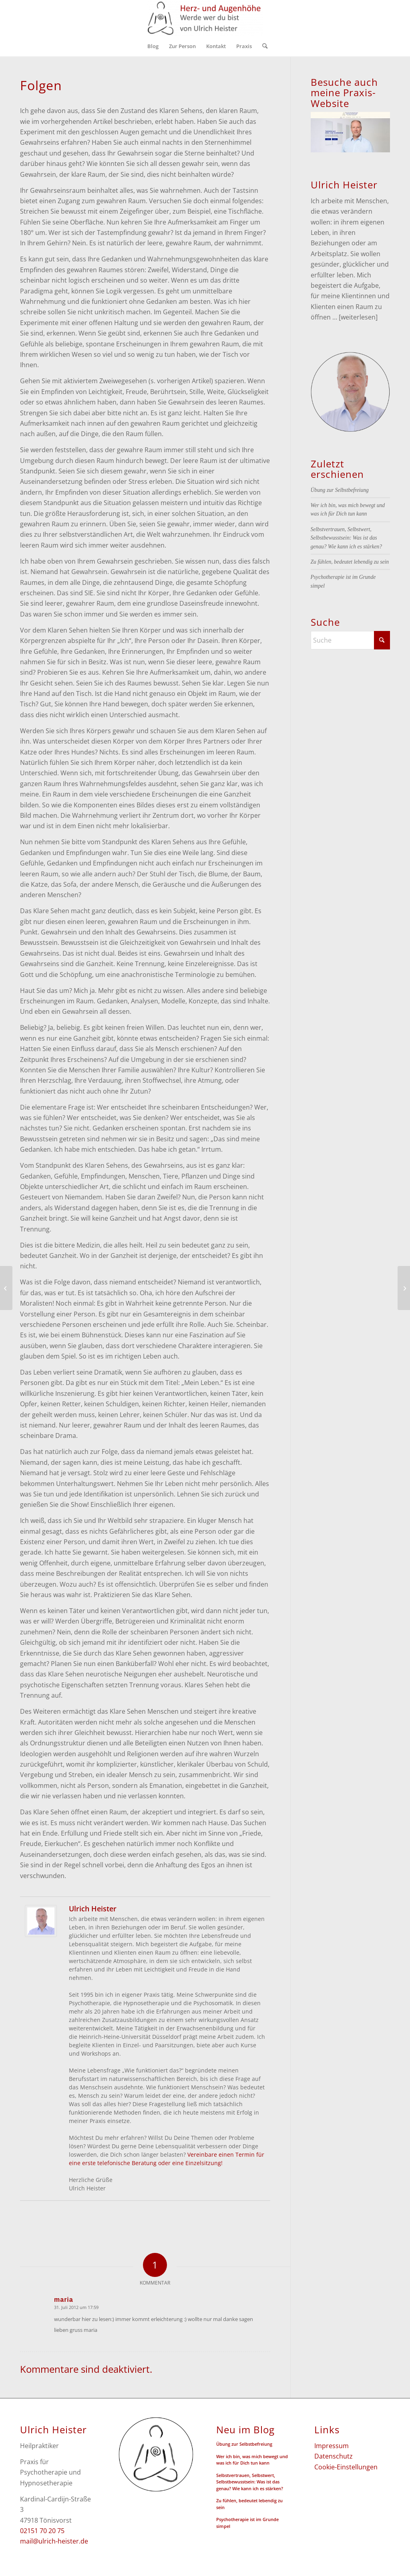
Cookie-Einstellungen (346, 2467)
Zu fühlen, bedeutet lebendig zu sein (350, 562)
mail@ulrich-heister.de (54, 2541)
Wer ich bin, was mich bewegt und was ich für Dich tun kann (252, 2459)
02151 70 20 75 (42, 2530)
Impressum (331, 2445)
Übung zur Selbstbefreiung (340, 490)
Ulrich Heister (93, 1908)
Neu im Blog (245, 2429)
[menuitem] (153, 46)
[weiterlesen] (358, 317)
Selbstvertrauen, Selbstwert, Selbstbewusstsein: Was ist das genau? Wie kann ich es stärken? (346, 538)
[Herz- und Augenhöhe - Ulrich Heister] (205, 18)
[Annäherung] (6, 1288)
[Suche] (262, 46)
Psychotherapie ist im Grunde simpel (247, 2522)
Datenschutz (333, 2456)
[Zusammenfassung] (404, 1288)
